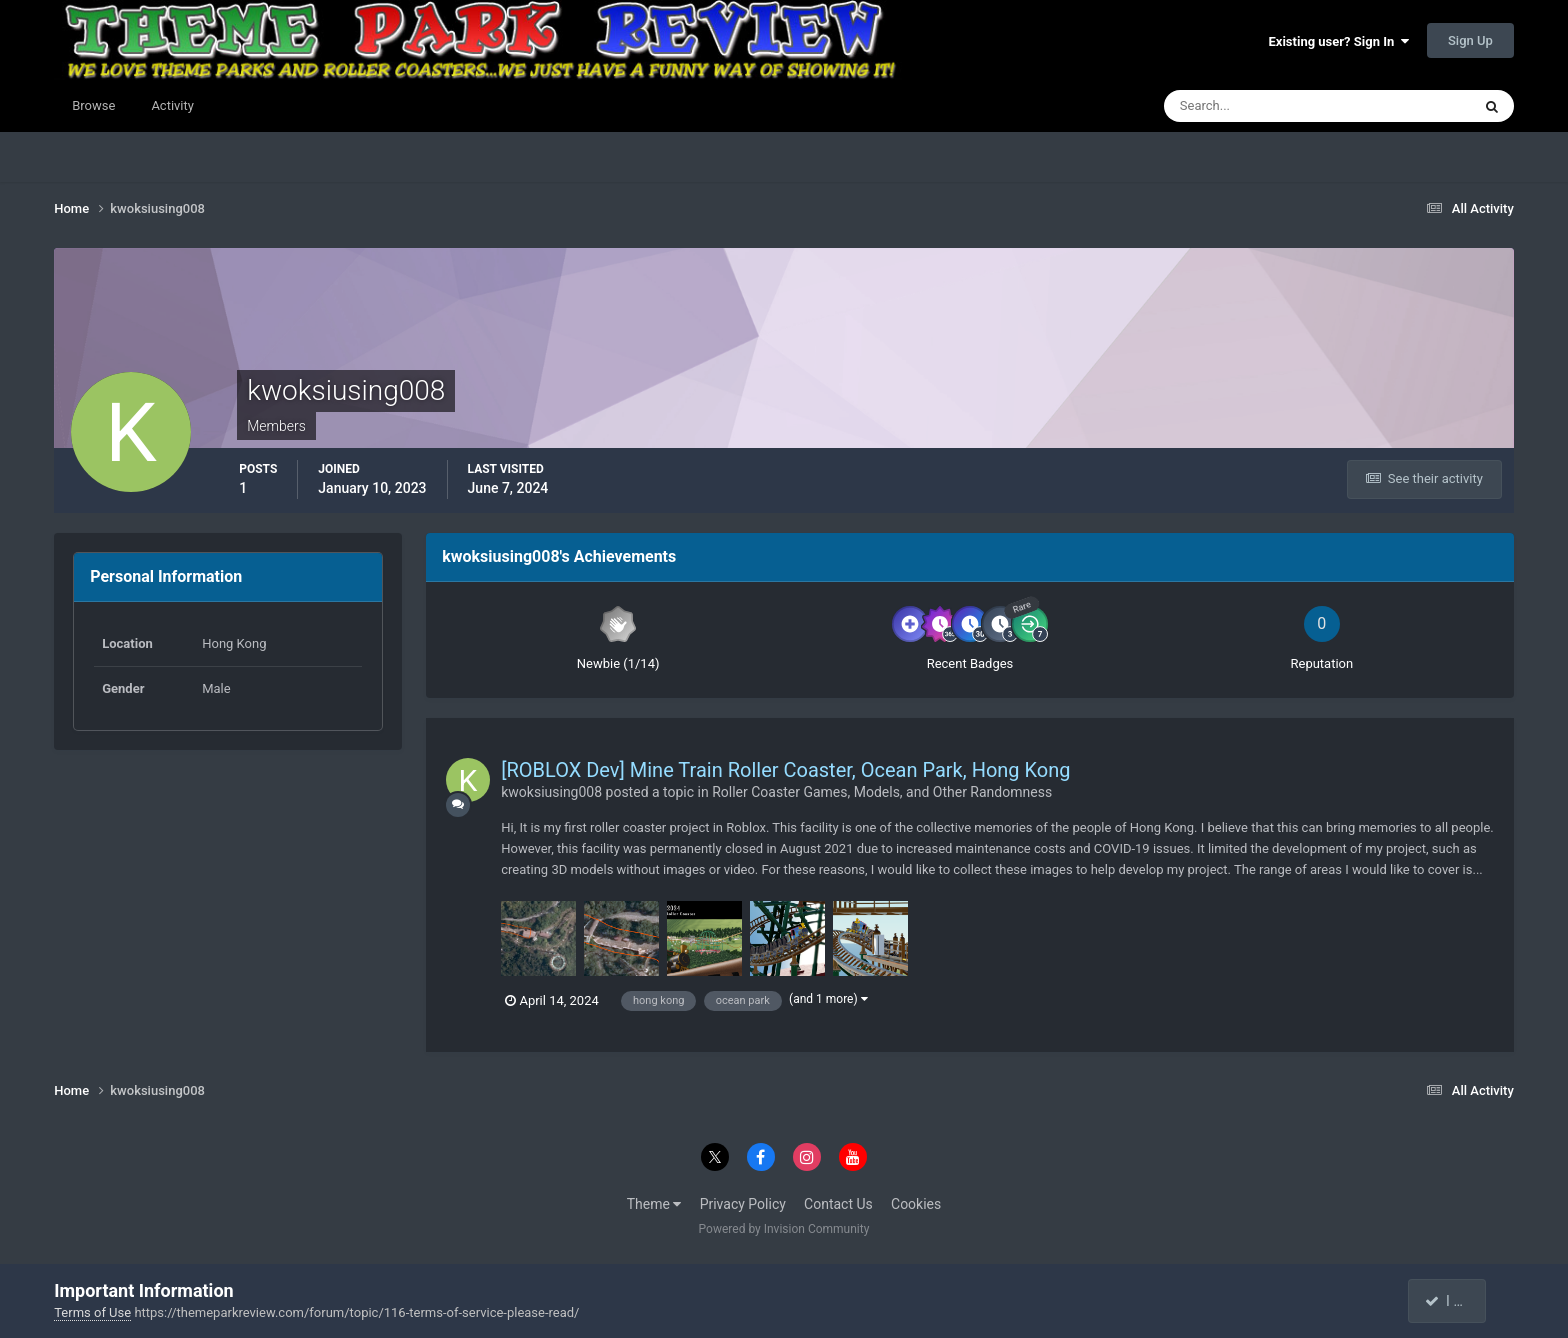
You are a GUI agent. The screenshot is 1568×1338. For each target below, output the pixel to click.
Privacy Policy (743, 1204)
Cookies (916, 1204)
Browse (93, 105)
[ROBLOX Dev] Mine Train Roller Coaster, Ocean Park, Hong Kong (785, 770)
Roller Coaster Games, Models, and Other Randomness (882, 792)
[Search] (1256, 106)
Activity (172, 105)
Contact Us (838, 1204)
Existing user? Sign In (1339, 41)
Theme (654, 1204)
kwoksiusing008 (551, 792)
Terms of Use (92, 1312)
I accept (1457, 1301)
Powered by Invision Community (784, 1229)
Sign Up (1470, 40)
